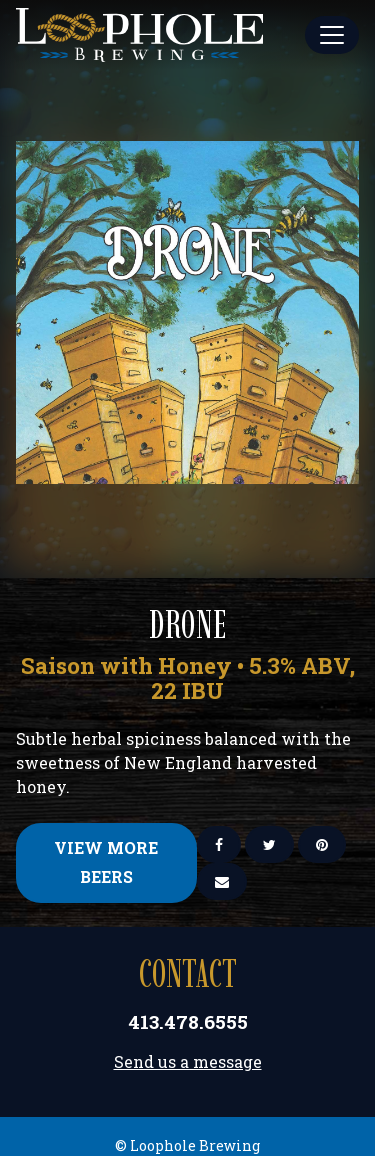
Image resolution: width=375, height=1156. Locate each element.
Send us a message (188, 1061)
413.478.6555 (188, 1021)
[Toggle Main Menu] (332, 35)
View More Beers (106, 862)
